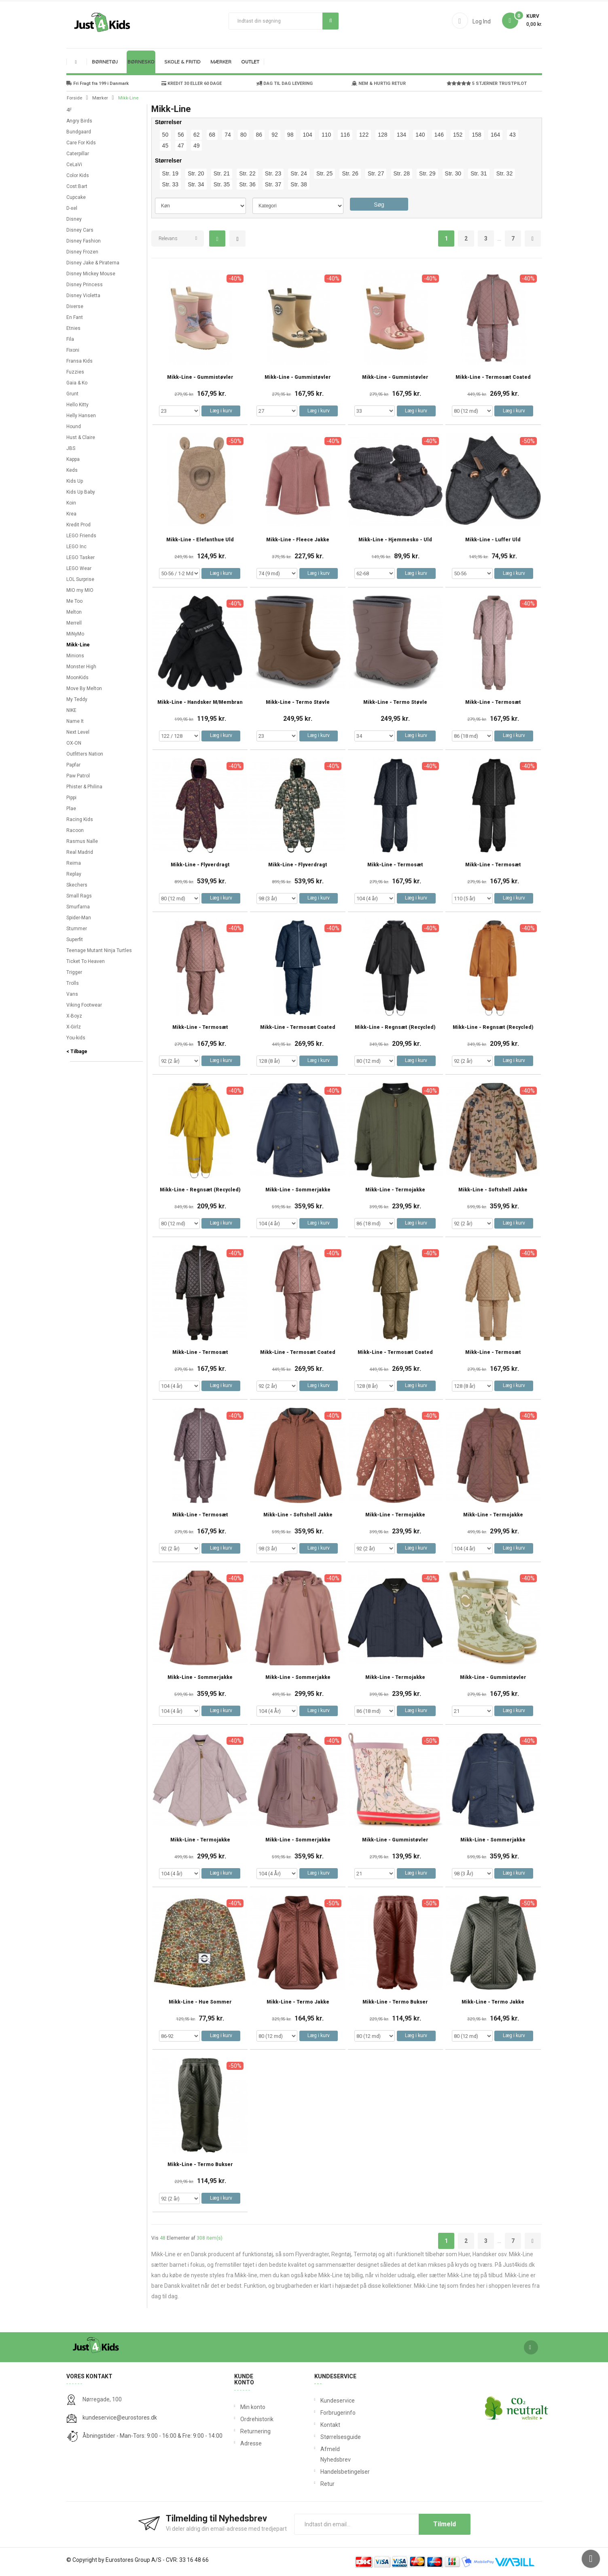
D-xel (71, 208)
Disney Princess (84, 284)
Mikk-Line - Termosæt (493, 702)
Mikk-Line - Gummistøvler (200, 377)
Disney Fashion (83, 241)
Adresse (251, 2443)
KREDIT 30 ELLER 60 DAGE (191, 83)
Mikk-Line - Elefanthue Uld (200, 540)
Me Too (74, 601)
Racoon (75, 830)
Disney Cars (79, 230)
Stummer (76, 928)
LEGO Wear (78, 568)
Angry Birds (79, 121)
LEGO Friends (81, 535)
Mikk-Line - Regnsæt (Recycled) (395, 1027)
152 (457, 134)
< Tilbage (76, 1051)
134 (401, 134)
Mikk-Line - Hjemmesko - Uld (395, 540)
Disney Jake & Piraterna (92, 263)
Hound (73, 426)
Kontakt (322, 2425)
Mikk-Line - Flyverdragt (200, 865)
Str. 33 (170, 184)
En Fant (74, 317)
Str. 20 (196, 173)
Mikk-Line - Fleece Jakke (297, 540)
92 (274, 134)
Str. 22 (247, 173)
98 (290, 134)
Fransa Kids (79, 361)
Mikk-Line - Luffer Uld (493, 540)
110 (326, 134)
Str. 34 (196, 184)
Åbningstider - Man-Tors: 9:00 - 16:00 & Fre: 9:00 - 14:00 (152, 2435)
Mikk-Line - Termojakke (395, 1190)
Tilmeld (444, 2524)
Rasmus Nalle (82, 841)
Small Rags (79, 896)
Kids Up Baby (80, 492)
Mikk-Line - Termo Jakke (298, 2002)
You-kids (75, 1038)
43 (512, 134)
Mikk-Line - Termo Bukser (395, 2002)
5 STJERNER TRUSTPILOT (487, 83)
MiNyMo (75, 634)
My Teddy (76, 699)
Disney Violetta (83, 295)
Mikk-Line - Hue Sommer (200, 2002)
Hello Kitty (77, 405)
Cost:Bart (76, 186)
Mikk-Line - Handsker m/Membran (200, 702)
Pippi (71, 797)
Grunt (72, 394)
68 (212, 134)
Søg (330, 21)
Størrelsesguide (322, 2437)
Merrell (74, 623)
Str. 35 (222, 184)
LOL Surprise (80, 579)
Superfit (74, 939)
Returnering (254, 2431)
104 (307, 134)
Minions (75, 656)
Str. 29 (427, 173)
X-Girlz (73, 1027)
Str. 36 (247, 184)
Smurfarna (78, 907)
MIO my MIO (79, 590)
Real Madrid (79, 852)
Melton (74, 612)
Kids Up (74, 481)
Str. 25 (324, 173)
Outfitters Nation (84, 754)
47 (181, 145)
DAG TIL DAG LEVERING (284, 83)
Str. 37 (273, 184)
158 (476, 134)
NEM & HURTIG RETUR (379, 83)
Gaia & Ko (76, 383)
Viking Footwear (84, 1005)
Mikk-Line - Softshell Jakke (492, 1190)
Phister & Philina (84, 787)
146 (439, 134)
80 (243, 134)
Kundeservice (322, 2400)
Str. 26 (350, 173)
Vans (72, 994)
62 (196, 134)
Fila (70, 339)
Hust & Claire (80, 437)
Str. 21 (222, 173)
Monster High (81, 666)
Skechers (76, 885)
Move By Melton (84, 688)
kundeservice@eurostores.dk (120, 2417)
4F (69, 110)
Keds (72, 470)
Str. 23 (273, 173)
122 (364, 134)
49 (196, 145)
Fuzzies (75, 372)
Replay (73, 874)
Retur (322, 2484)
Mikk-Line (78, 645)
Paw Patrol (78, 776)
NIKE (71, 710)
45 (165, 145)
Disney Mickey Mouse (90, 274)
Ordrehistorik (254, 2419)
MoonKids (77, 677)
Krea (71, 514)
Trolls (72, 983)
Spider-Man (78, 918)
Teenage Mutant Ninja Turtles (99, 950)
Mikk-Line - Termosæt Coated (493, 377)
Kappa (73, 459)
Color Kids (77, 175)
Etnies (73, 328)
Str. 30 (453, 173)
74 (228, 134)
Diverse (74, 306)
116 (345, 134)
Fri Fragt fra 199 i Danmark (97, 83)
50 (165, 134)
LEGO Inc (76, 546)
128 (382, 134)
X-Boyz (74, 1016)
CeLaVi (74, 164)
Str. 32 (504, 173)
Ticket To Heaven (85, 961)
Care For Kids (81, 143)
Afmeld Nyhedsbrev (322, 2454)
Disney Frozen (82, 252)
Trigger (74, 972)
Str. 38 (298, 184)
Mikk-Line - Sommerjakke (297, 1190)
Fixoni (72, 350)
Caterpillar (77, 153)
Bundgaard (78, 132)
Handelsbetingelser (322, 2471)
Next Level (77, 732)
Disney (74, 219)
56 (181, 134)
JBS (70, 448)
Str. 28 (402, 173)
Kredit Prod (78, 525)
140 (420, 134)
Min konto (252, 2407)
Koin (71, 503)
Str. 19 (170, 173)
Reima (73, 863)
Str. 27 (376, 173)
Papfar (73, 765)
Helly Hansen (81, 415)
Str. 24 (298, 173)
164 (495, 134)
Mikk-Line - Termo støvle (298, 702)
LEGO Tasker (80, 557)
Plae (71, 808)
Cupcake (76, 197)
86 (259, 134)
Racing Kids (79, 819)
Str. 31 (478, 173)
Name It (75, 721)
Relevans (168, 238)
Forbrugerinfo (322, 2412)
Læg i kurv (221, 411)
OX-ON (73, 743)
